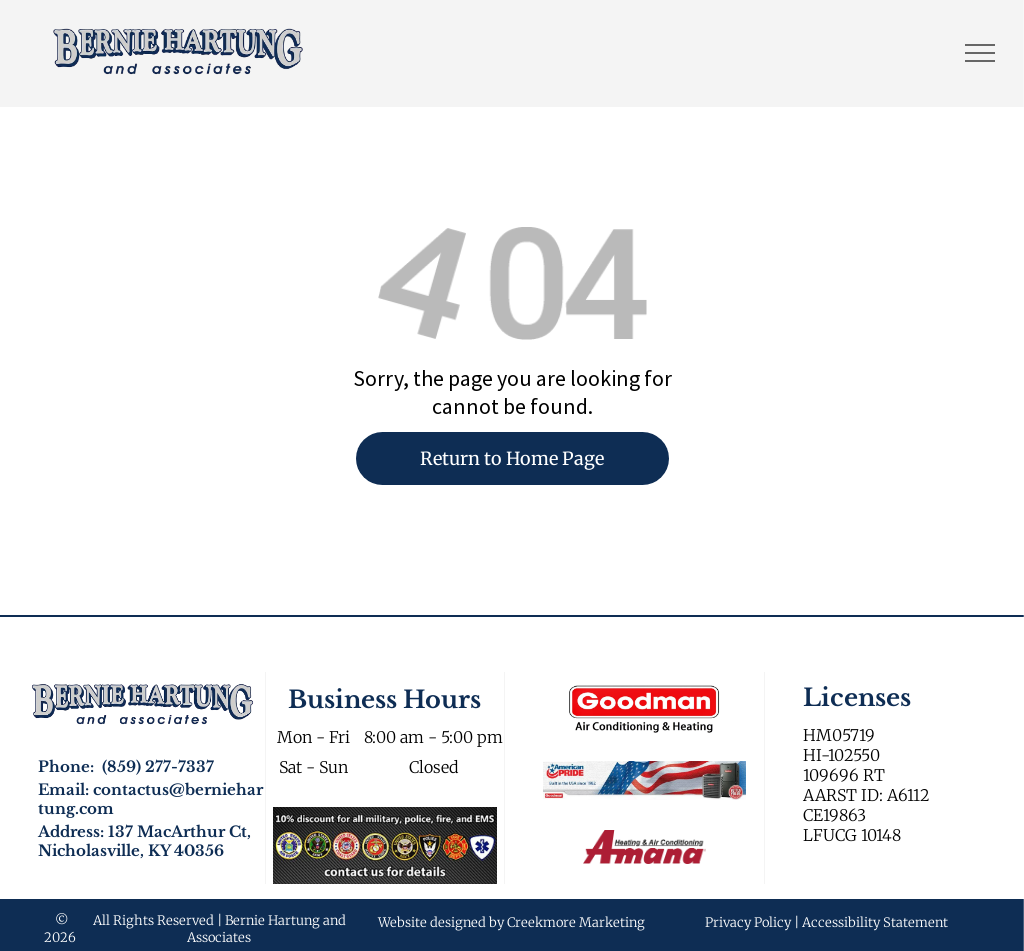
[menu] (980, 53)
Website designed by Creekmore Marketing (511, 922)
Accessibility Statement (875, 922)
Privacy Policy (748, 922)
